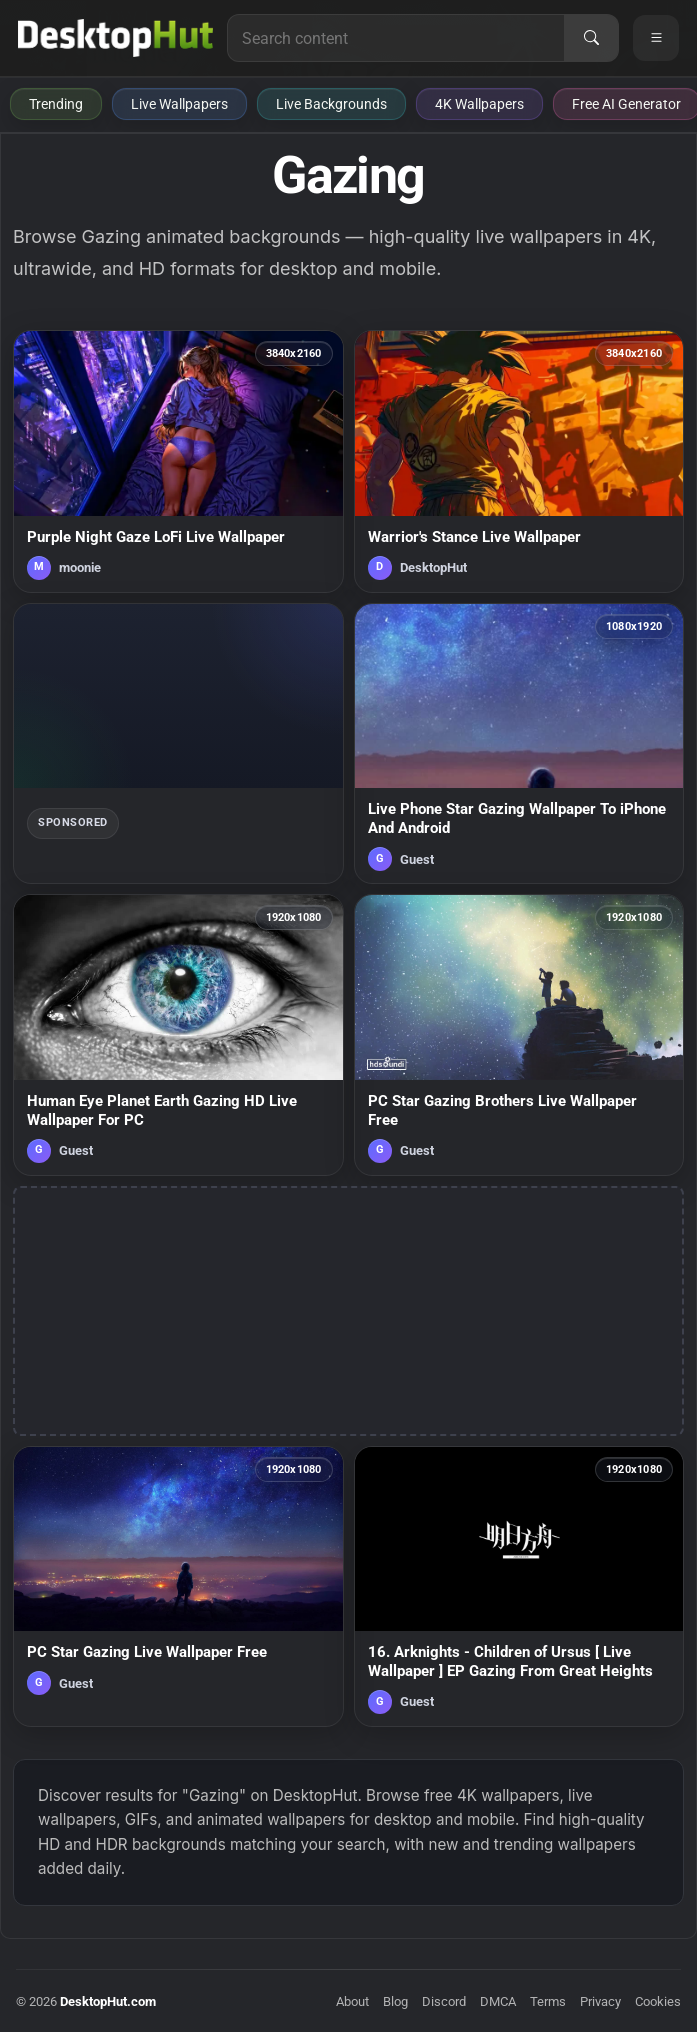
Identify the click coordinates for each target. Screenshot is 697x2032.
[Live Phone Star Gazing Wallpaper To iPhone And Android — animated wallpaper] (519, 743)
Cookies (658, 2001)
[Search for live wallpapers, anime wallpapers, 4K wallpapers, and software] (396, 38)
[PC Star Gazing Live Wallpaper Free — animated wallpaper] (178, 1586)
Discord (444, 2001)
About (352, 2001)
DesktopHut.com (108, 2001)
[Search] (591, 38)
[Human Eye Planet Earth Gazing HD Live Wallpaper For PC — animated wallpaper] (178, 1034)
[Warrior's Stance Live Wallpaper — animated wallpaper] (519, 461)
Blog (395, 2001)
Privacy (600, 2001)
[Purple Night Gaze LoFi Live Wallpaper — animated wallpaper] (178, 461)
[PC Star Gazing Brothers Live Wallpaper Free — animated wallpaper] (519, 1034)
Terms (548, 2001)
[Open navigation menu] (656, 38)
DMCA (498, 2001)
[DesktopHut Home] (115, 38)
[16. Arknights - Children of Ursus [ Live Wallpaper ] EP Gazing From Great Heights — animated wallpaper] (519, 1586)
